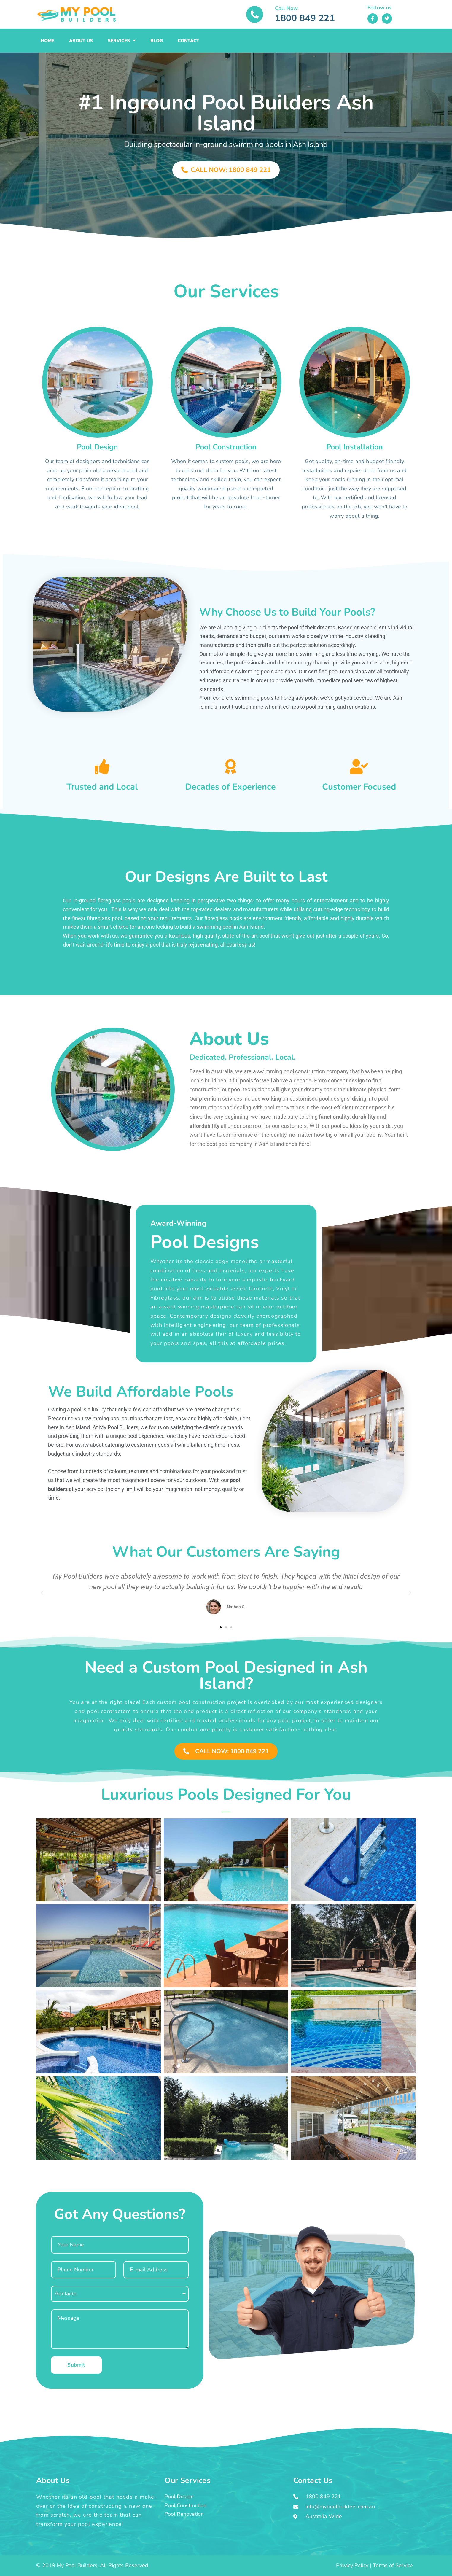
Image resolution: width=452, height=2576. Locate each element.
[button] (42, 1593)
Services (122, 40)
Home (47, 41)
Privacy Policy (352, 2565)
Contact (188, 41)
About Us (81, 41)
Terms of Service (393, 2565)
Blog (156, 41)
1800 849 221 (305, 18)
